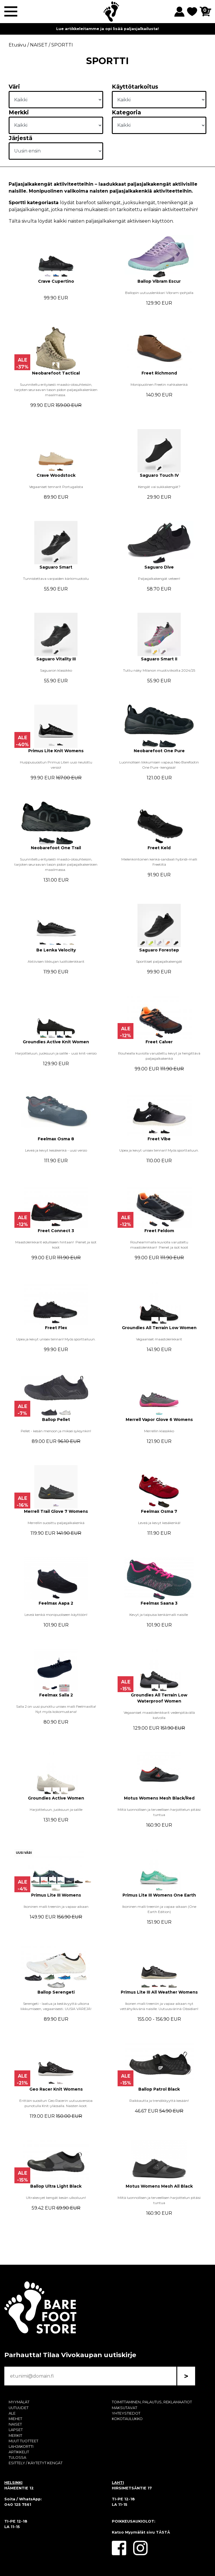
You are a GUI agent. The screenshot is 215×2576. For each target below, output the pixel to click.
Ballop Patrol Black (159, 2089)
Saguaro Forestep (159, 950)
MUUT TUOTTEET (23, 2441)
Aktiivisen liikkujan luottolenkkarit (56, 961)
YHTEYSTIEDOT (126, 2413)
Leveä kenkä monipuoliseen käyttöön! (55, 1614)
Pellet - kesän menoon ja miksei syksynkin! (56, 1431)
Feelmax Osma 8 (56, 1138)
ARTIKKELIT (19, 2452)
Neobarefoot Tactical (56, 373)
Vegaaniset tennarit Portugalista (56, 487)
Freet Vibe (159, 1138)
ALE (12, 2413)
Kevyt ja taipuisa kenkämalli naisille (159, 1614)
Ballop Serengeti (56, 1992)
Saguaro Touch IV (159, 475)
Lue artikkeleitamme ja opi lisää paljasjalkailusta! (107, 29)
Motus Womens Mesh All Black (159, 2186)
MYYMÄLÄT (19, 2402)
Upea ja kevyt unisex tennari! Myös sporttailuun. (159, 1150)
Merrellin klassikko (159, 1431)
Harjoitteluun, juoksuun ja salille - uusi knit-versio (56, 1053)
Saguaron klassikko (56, 670)
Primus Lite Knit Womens (56, 750)
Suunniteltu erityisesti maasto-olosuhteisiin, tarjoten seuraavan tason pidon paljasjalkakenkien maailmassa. (55, 389)
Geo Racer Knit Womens (56, 2089)
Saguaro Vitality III (56, 659)
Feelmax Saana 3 (159, 1603)
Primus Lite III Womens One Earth (159, 1895)
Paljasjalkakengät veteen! (159, 578)
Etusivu (17, 45)
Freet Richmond (159, 373)
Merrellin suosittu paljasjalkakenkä (56, 1523)
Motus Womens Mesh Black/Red (159, 1798)
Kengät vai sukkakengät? (159, 487)
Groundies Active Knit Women (56, 1041)
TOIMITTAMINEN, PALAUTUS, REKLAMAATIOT (152, 2402)
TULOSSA (17, 2457)
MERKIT (15, 2435)
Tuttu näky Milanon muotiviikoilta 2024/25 (159, 670)
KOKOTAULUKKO (127, 2419)
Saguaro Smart (55, 567)
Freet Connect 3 (56, 1230)
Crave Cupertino (56, 281)
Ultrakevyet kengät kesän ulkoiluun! (56, 2197)
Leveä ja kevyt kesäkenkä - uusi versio (56, 1150)
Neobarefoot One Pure (159, 750)
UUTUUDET (19, 2408)
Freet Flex (56, 1327)
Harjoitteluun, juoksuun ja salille (56, 1809)
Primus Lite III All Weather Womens (159, 1992)
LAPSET (16, 2430)
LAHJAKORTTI (21, 2446)
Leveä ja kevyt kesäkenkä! (159, 1523)
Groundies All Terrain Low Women (159, 1327)
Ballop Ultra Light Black (56, 2186)
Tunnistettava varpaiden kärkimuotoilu (56, 578)
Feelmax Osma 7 (159, 1511)
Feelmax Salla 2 (56, 1695)
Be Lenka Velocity (56, 950)
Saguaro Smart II (159, 659)
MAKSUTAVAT (124, 2408)
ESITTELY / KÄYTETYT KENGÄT (36, 2463)
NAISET (15, 2424)
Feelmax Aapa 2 (56, 1603)
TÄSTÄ (163, 2532)
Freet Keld (159, 847)
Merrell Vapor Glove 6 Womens (159, 1419)
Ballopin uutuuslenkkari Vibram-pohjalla (159, 292)
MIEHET (15, 2419)
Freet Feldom (159, 1230)
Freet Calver (159, 1041)
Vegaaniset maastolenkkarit (159, 1339)
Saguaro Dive (159, 567)
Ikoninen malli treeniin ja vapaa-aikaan (56, 1906)
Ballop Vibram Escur (159, 281)
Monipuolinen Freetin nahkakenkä (159, 384)
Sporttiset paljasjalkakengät (159, 961)
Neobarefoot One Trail (56, 847)
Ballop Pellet (56, 1419)
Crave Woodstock (56, 475)
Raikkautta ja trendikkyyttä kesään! (159, 2100)
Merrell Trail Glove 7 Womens (56, 1511)
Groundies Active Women (56, 1798)
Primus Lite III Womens (56, 1895)
